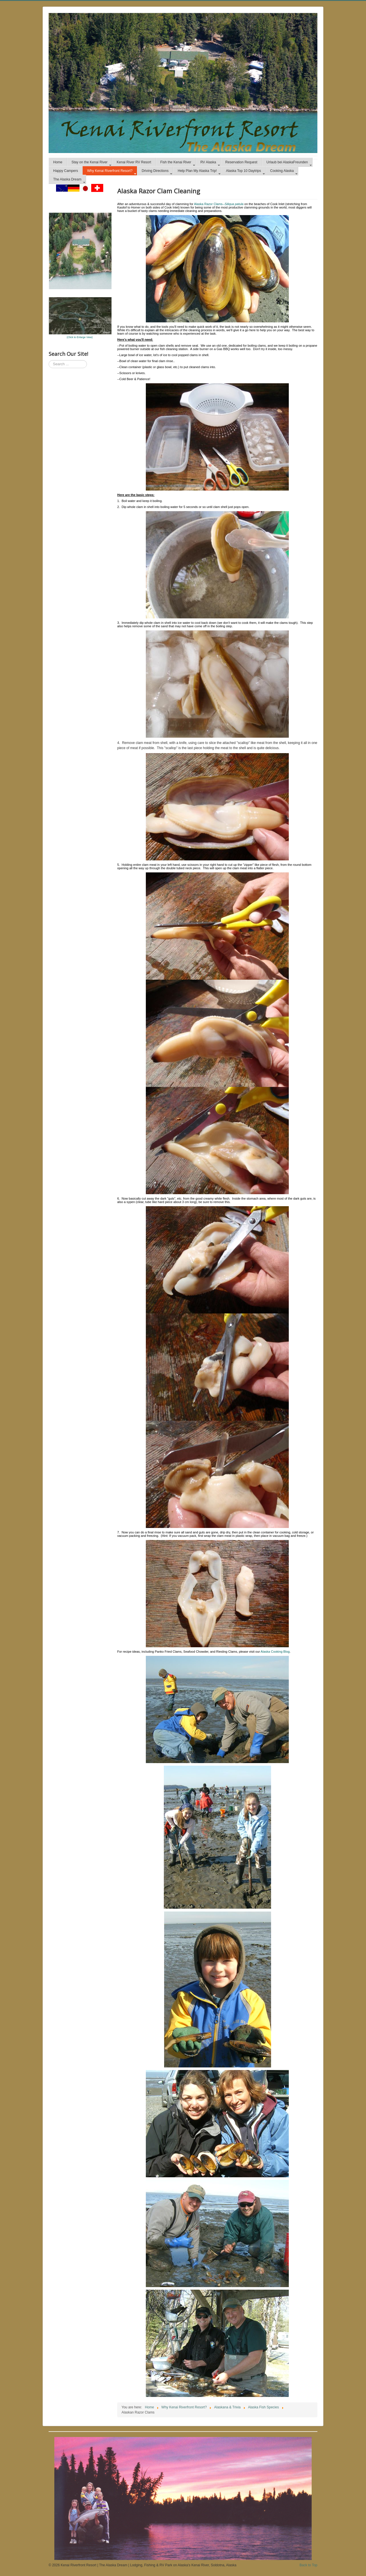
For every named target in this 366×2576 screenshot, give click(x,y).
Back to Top (308, 2565)
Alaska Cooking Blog (275, 1651)
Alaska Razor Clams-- (218, 204)
